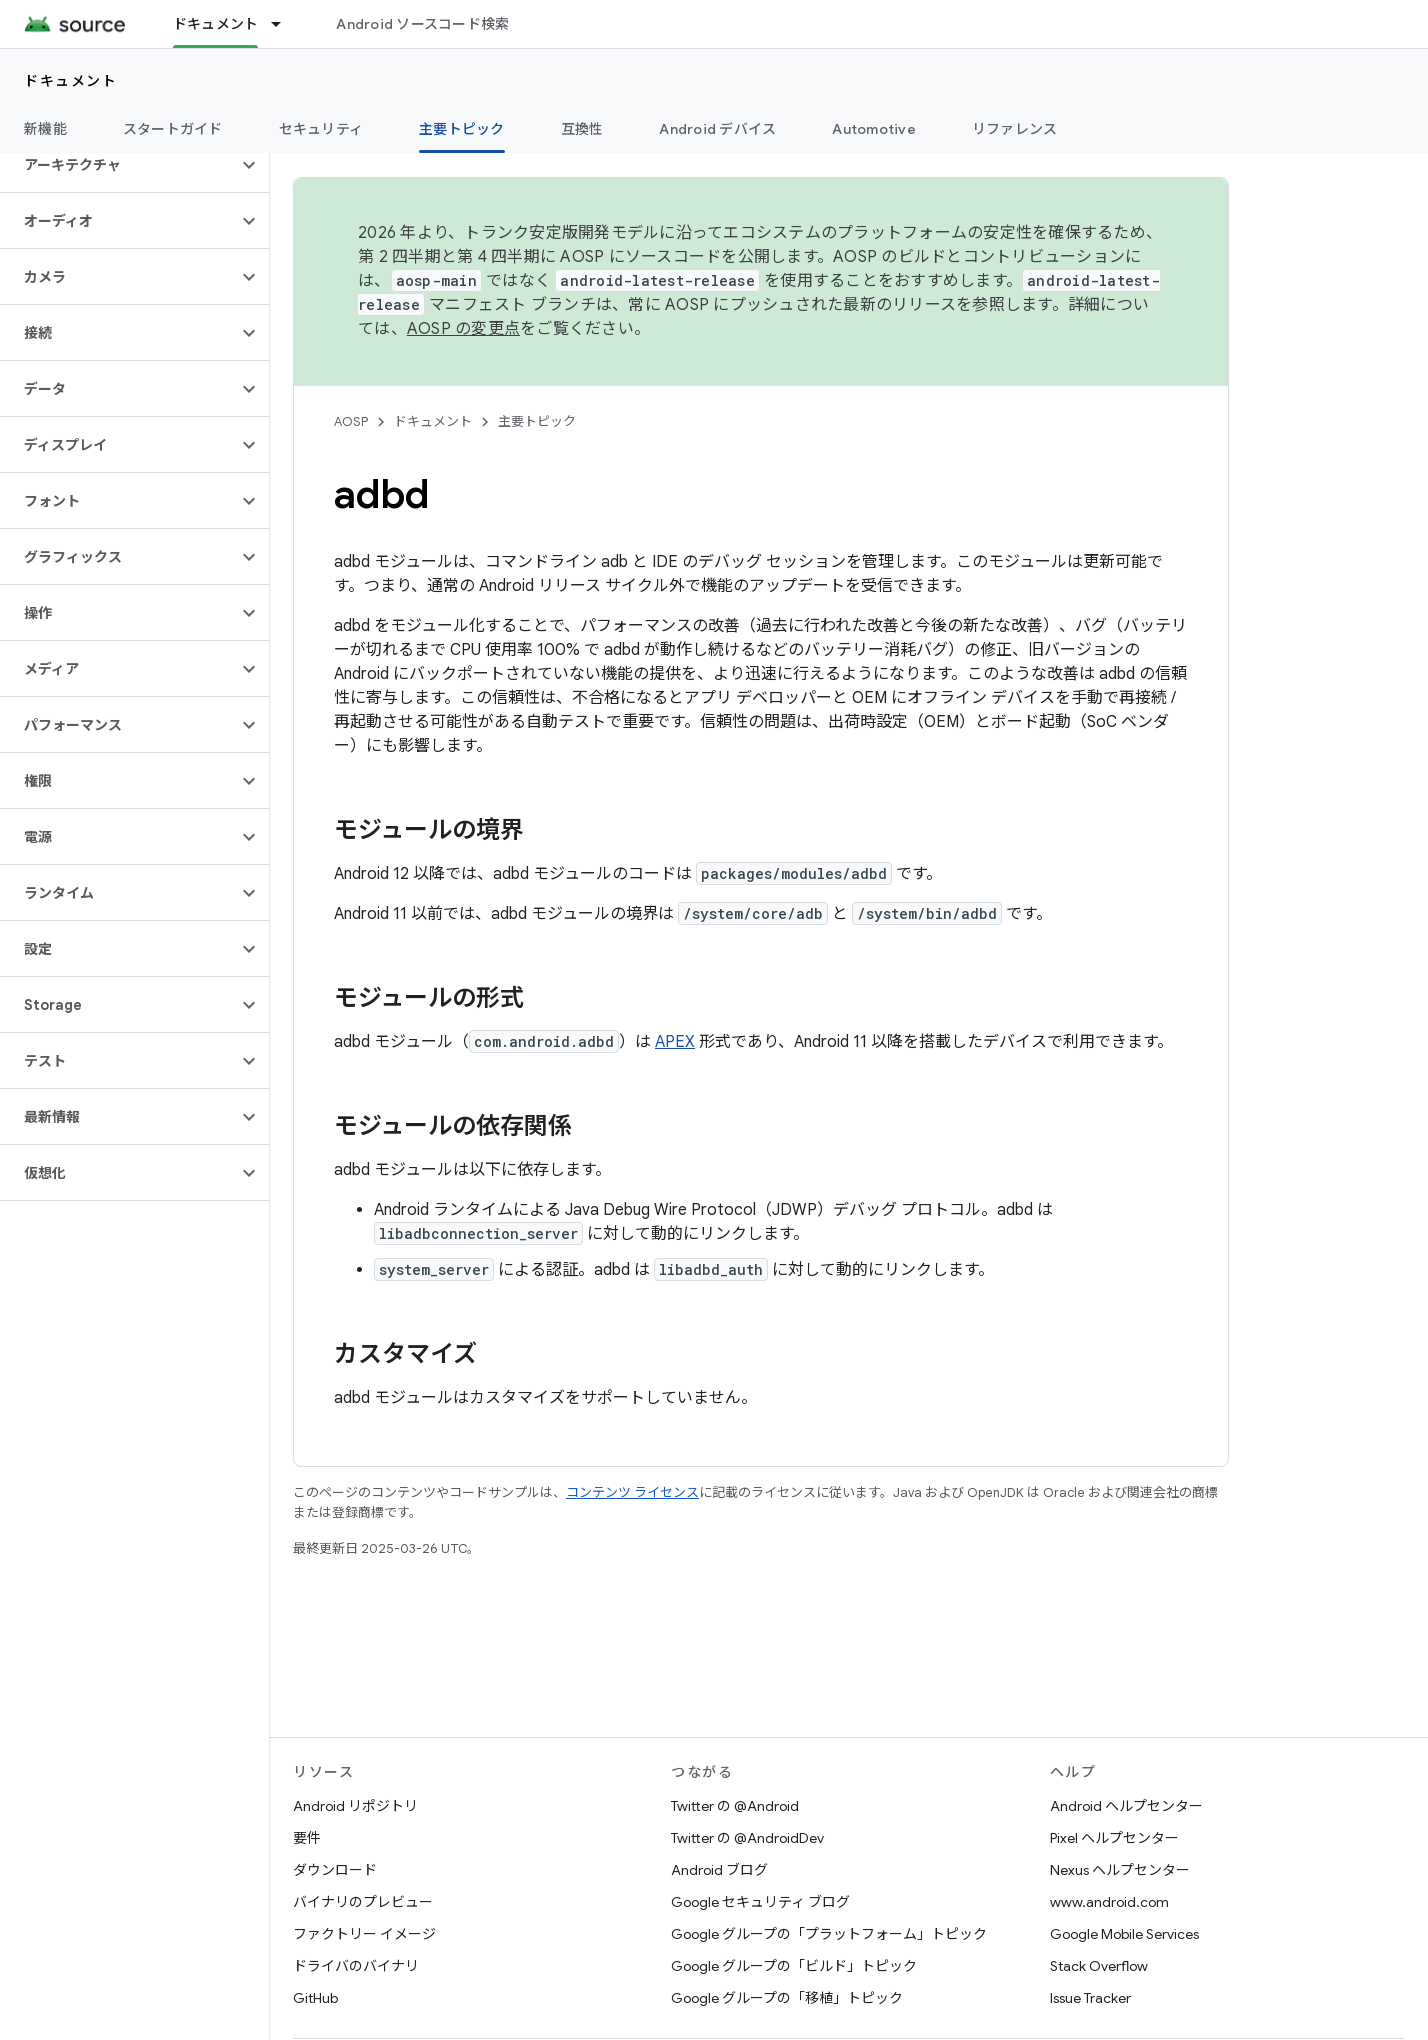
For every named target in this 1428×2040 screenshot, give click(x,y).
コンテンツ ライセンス (632, 1492)
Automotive (874, 129)
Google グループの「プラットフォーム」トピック (829, 1934)
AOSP (351, 421)
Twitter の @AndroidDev (747, 1838)
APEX (675, 1042)
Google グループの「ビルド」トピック (794, 1966)
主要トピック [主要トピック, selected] (462, 129)
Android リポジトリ (355, 1806)
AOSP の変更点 (463, 329)
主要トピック (537, 421)
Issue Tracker (1090, 1998)
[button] (118, 165)
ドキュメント (70, 81)
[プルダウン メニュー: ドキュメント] (285, 24)
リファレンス (1015, 129)
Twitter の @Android (735, 1806)
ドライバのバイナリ (356, 1966)
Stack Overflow (1099, 1966)
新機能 (45, 129)
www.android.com (1109, 1902)
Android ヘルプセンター (1126, 1806)
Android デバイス (717, 129)
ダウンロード (335, 1870)
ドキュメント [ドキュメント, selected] (216, 24)
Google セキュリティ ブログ (760, 1902)
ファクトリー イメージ (364, 1934)
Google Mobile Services (1124, 1934)
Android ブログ (719, 1870)
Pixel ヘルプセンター (1114, 1838)
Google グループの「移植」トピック (787, 1998)
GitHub (315, 1998)
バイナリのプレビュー (363, 1902)
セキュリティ (321, 129)
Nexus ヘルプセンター (1120, 1870)
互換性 (582, 129)
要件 (307, 1838)
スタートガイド (173, 129)
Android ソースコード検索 (422, 24)
